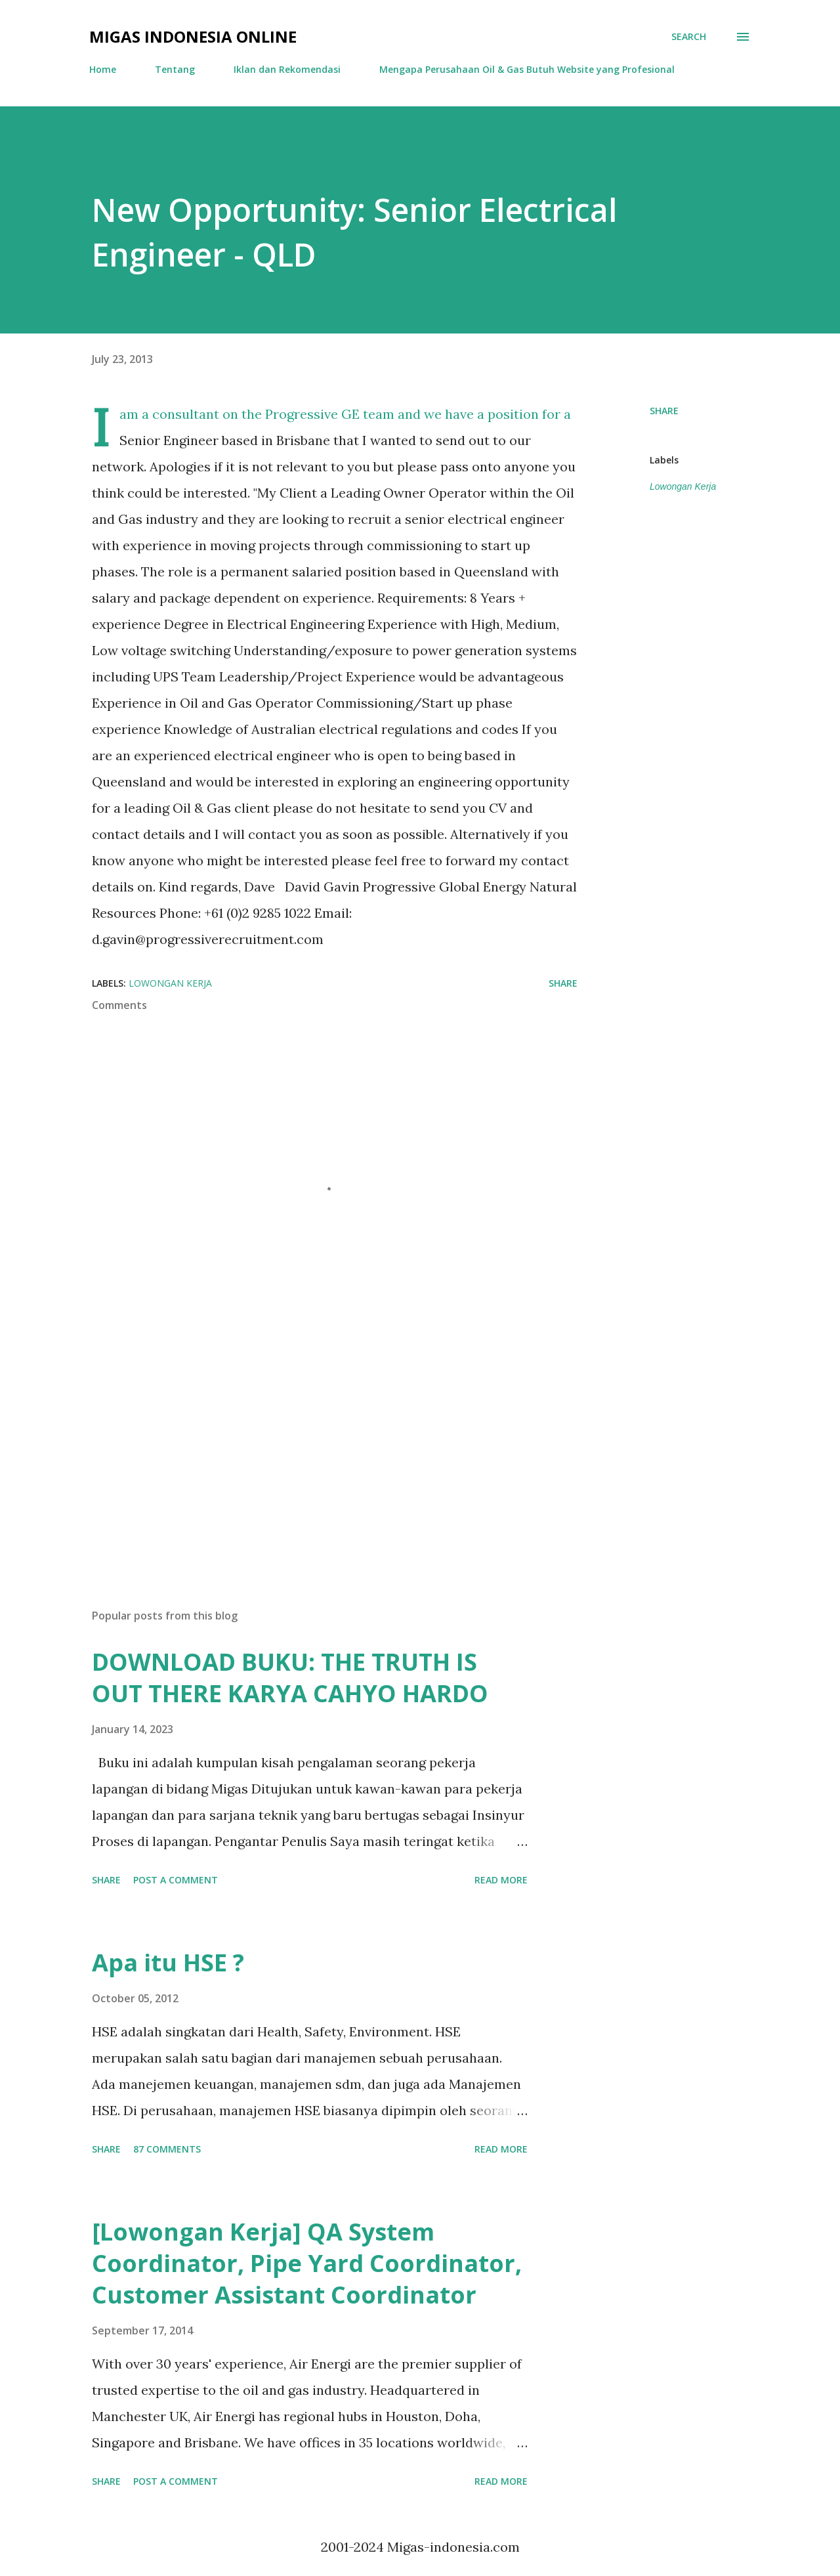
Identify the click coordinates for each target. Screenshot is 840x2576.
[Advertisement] (314, 1445)
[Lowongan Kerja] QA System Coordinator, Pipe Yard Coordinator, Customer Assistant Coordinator (307, 2263)
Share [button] (664, 410)
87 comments (167, 2149)
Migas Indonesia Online (193, 36)
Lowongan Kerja (683, 486)
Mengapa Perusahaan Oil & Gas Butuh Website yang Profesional (527, 69)
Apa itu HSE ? (168, 1962)
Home (102, 69)
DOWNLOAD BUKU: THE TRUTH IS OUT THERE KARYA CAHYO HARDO (290, 1677)
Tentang (175, 69)
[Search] (688, 37)
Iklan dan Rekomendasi (287, 69)
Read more (501, 1880)
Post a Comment (175, 1880)
